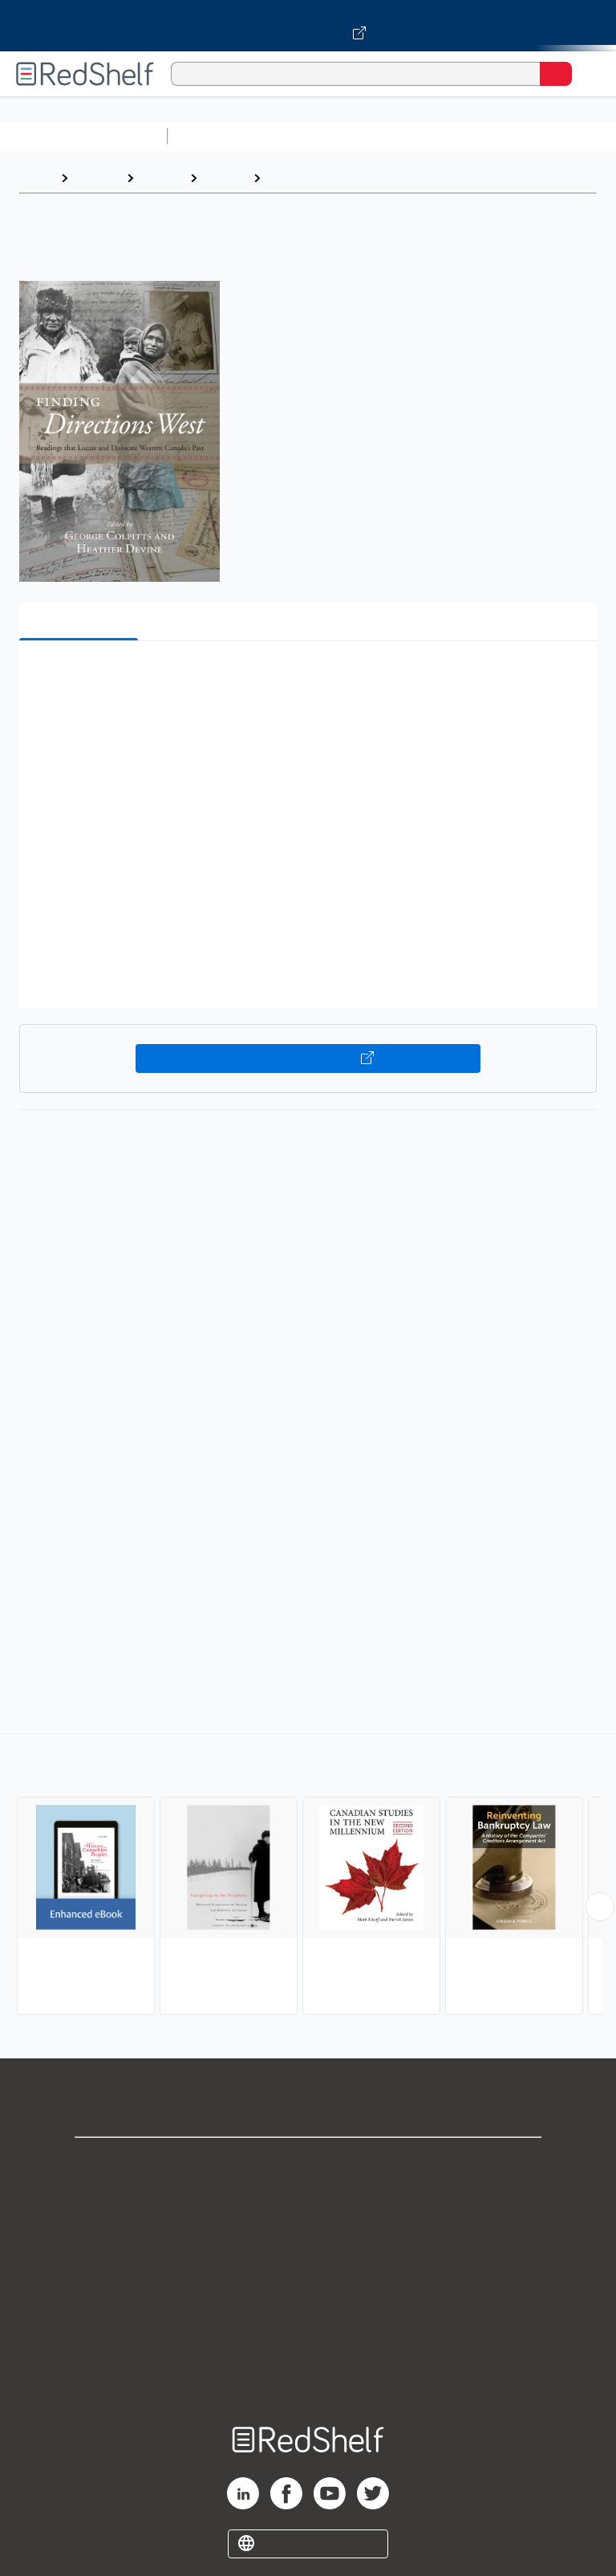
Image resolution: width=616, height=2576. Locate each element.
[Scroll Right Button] (600, 1906)
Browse (97, 177)
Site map (308, 2375)
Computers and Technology (458, 136)
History (161, 177)
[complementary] (308, 1876)
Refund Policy (308, 2304)
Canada (290, 177)
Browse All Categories (83, 136)
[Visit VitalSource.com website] (308, 25)
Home (36, 177)
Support (308, 2198)
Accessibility (308, 2339)
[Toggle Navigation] (588, 74)
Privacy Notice (308, 2233)
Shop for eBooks (308, 2163)
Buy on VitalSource (308, 1058)
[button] (306, 677)
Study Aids (216, 136)
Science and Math (314, 136)
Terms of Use (308, 2269)
